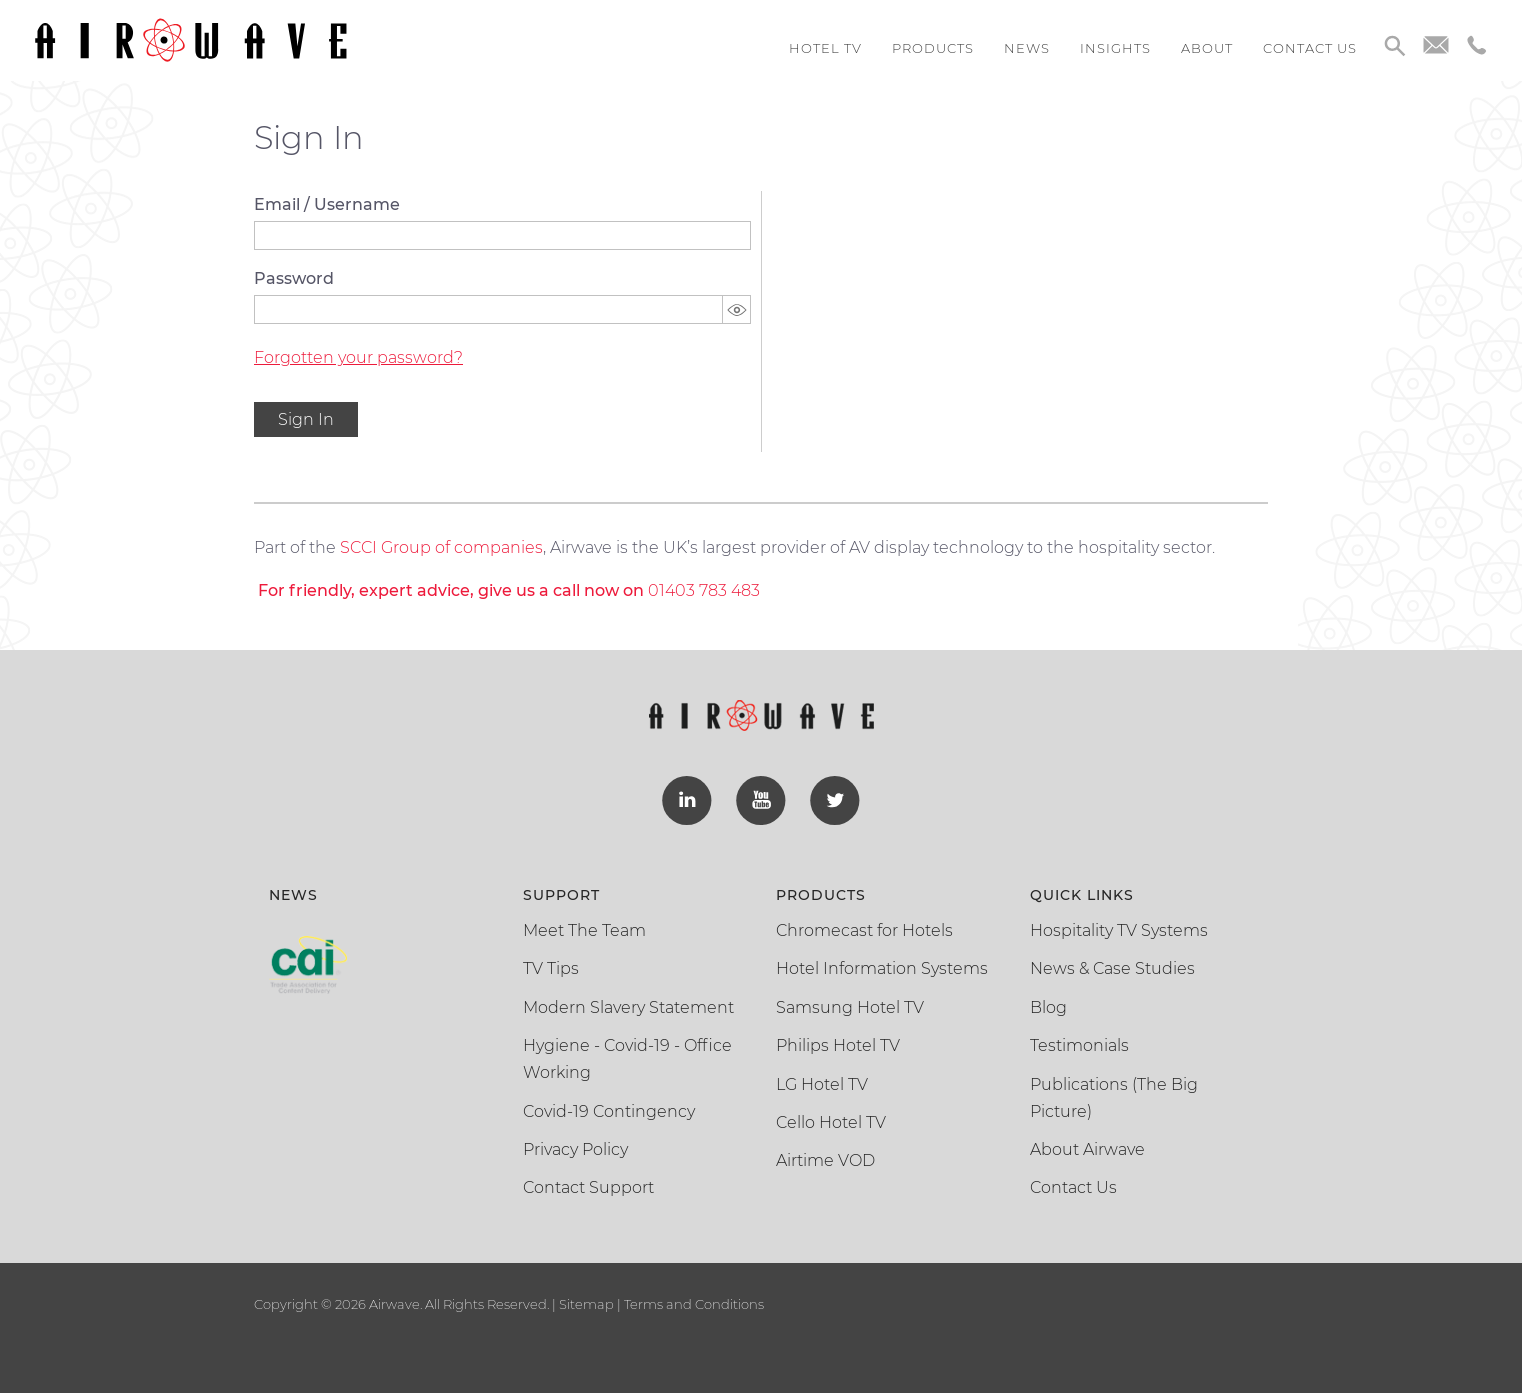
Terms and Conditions (692, 1304)
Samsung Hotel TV (850, 1007)
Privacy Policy (575, 1149)
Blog (1048, 1007)
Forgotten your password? (358, 357)
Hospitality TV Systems (1119, 930)
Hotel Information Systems (882, 968)
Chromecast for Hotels (864, 930)
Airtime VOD (825, 1160)
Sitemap (586, 1304)
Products (933, 48)
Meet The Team (584, 930)
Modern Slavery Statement (628, 1007)
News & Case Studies (1112, 968)
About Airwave (1087, 1149)
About (1207, 48)
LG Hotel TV (822, 1084)
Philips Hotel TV (838, 1045)
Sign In (306, 419)
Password (294, 278)
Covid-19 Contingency (609, 1111)
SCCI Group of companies (441, 547)
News (1027, 48)
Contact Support (588, 1187)
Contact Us (1073, 1187)
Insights (1115, 48)
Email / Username (327, 204)
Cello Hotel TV (831, 1122)
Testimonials (1079, 1045)
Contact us (1310, 48)
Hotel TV (825, 48)
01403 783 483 (704, 590)
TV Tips (551, 968)
